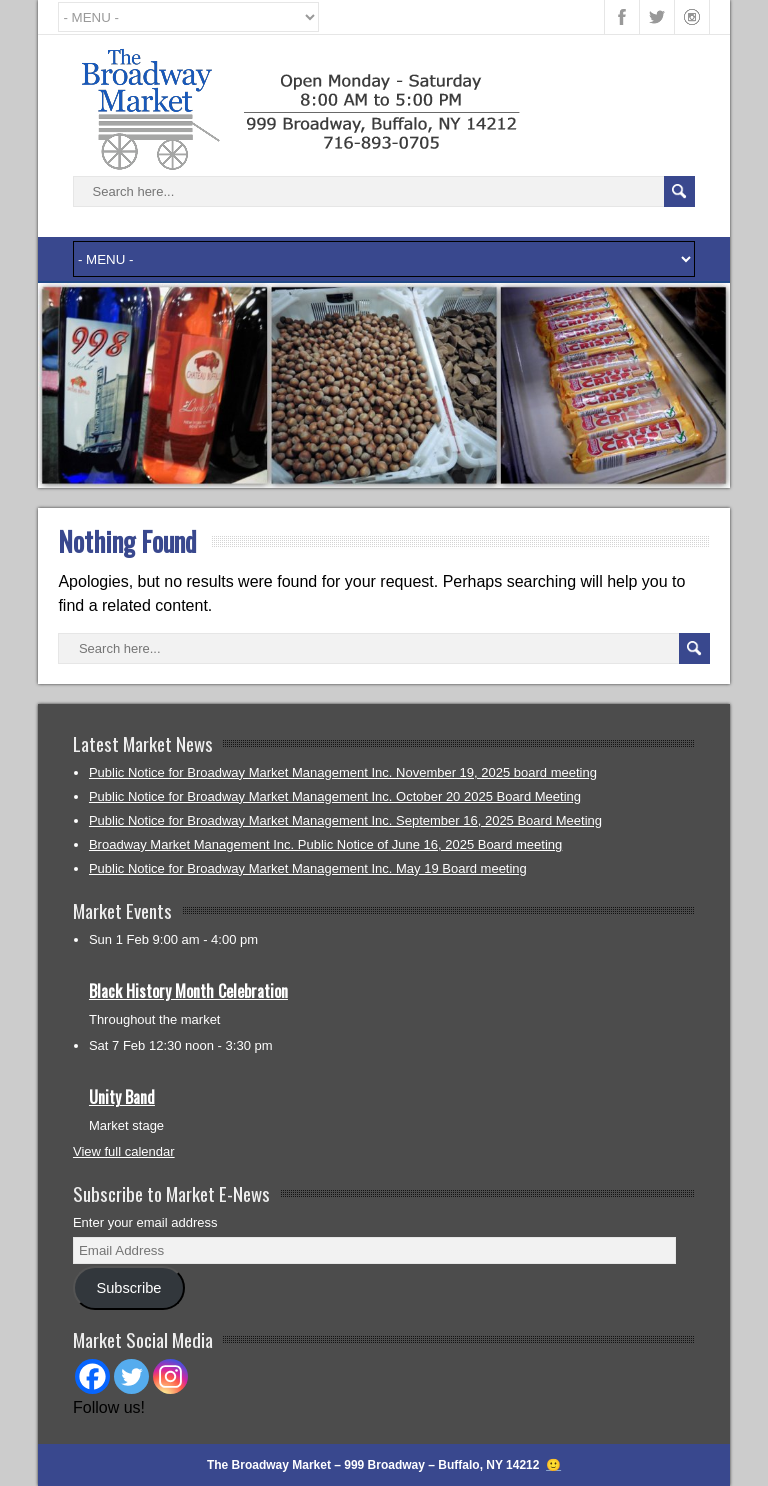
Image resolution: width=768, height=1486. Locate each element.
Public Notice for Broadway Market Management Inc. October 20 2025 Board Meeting (335, 796)
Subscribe (128, 1288)
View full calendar (124, 1151)
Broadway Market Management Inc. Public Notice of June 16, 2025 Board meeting (325, 844)
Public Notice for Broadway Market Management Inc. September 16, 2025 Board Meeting (345, 820)
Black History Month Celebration (188, 991)
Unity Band (122, 1097)
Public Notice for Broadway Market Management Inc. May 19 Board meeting (308, 868)
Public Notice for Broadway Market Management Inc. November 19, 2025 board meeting (343, 772)
